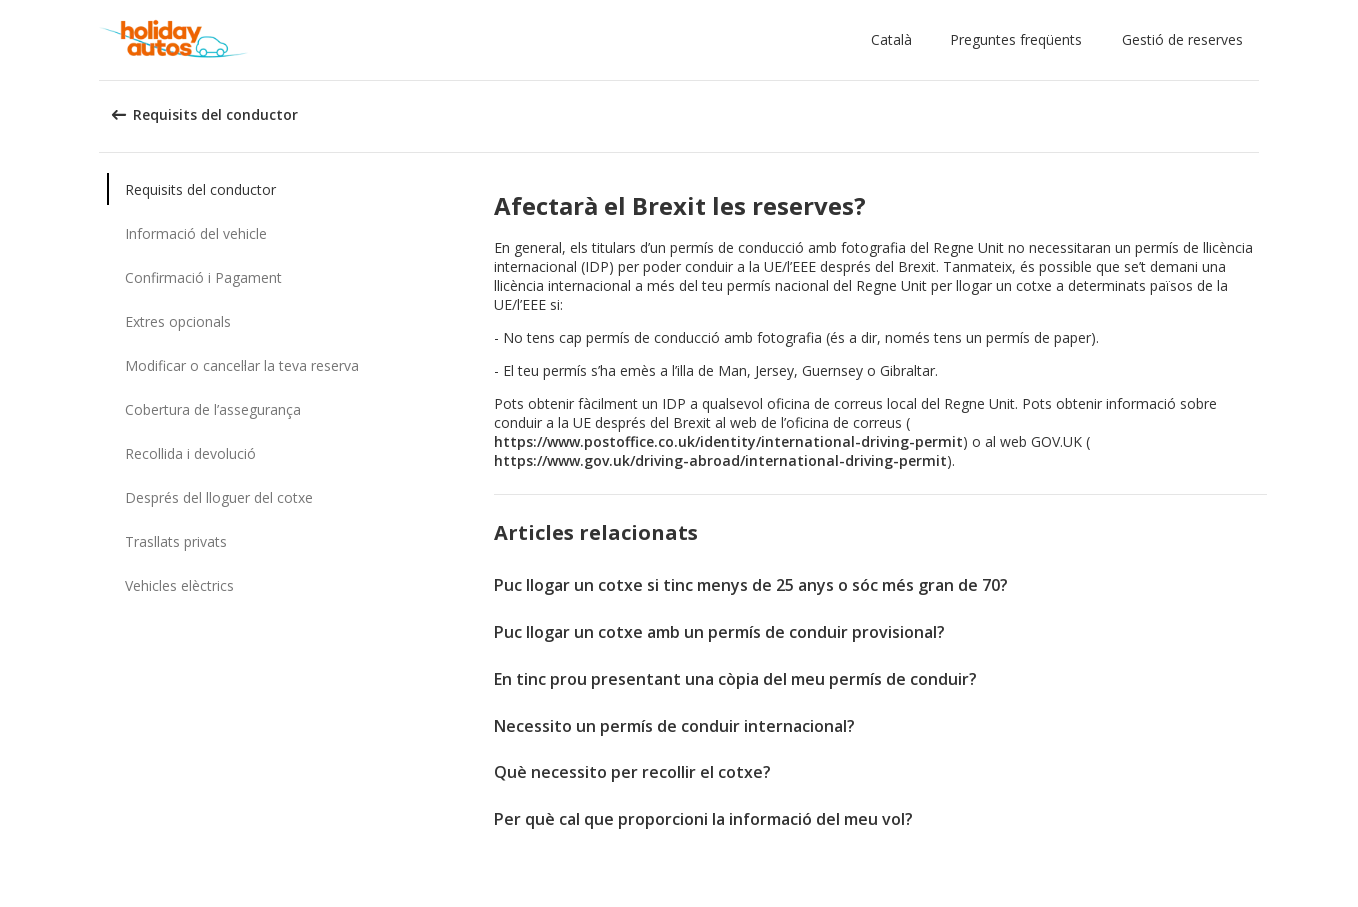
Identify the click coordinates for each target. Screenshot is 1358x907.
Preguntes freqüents (1016, 39)
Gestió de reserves (1182, 39)
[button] (895, 40)
